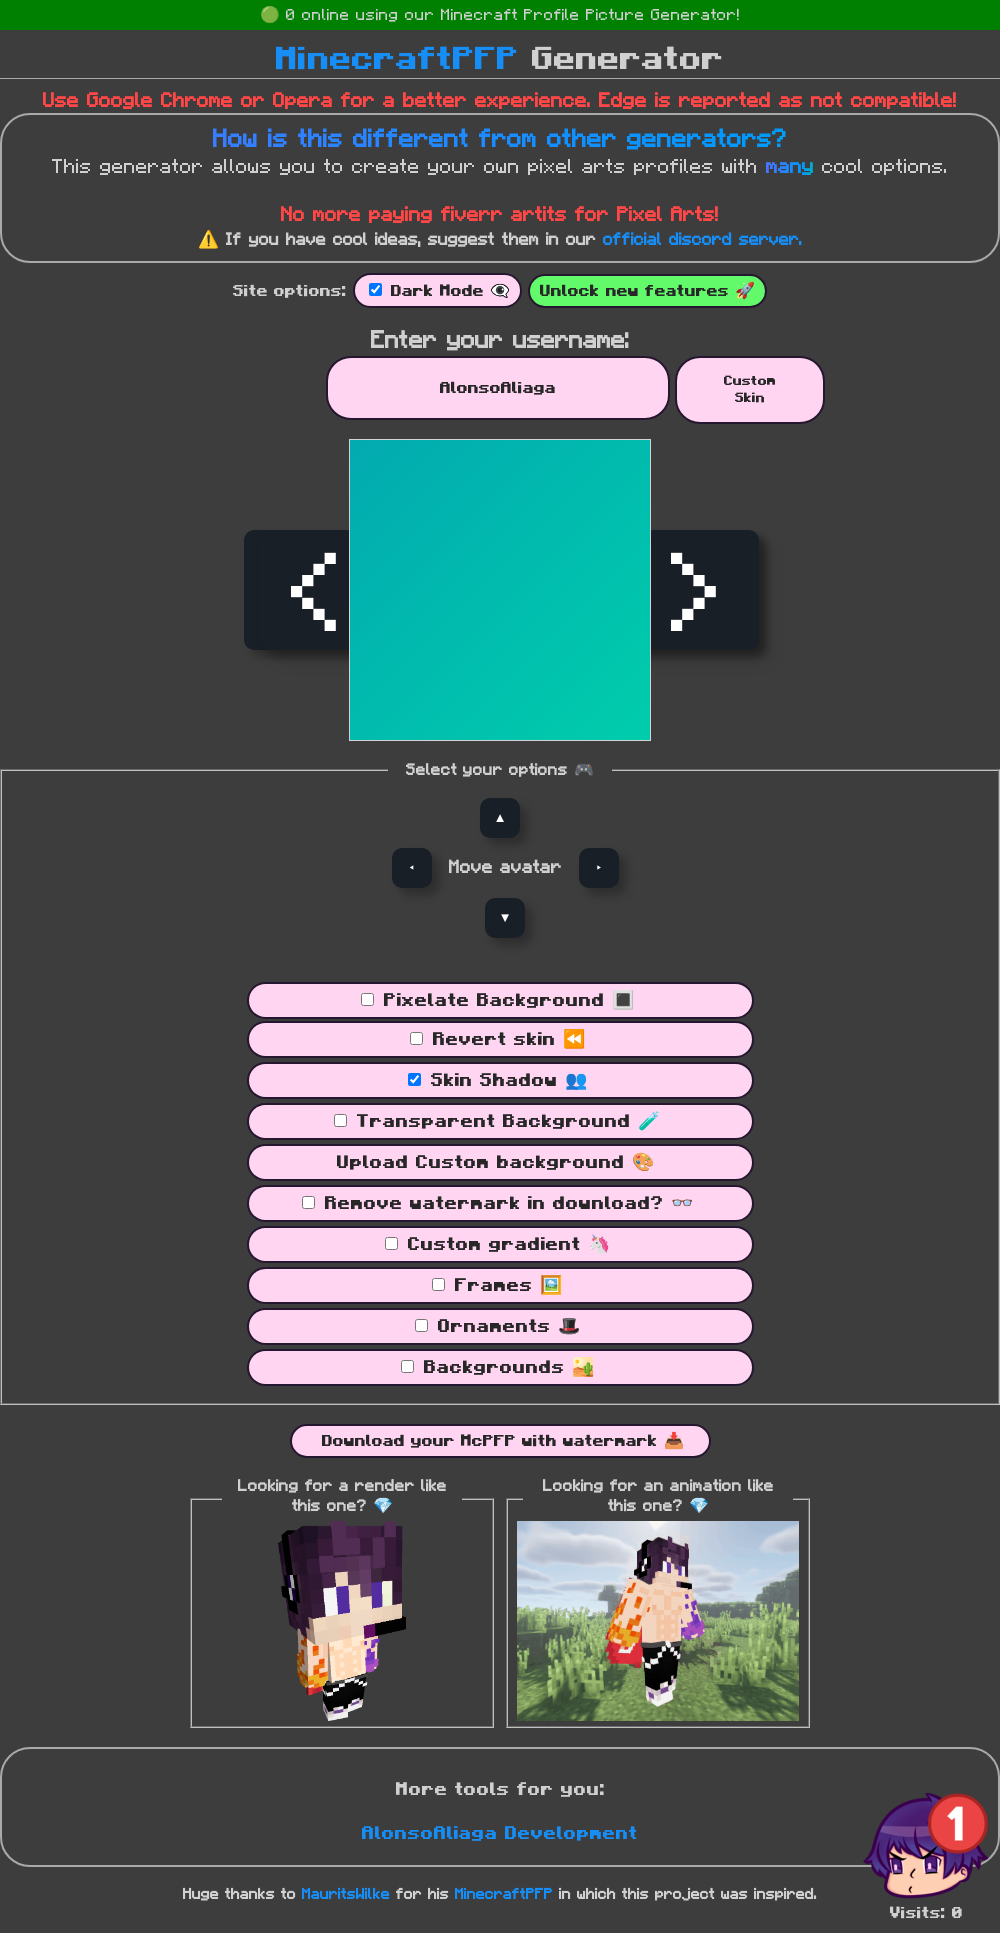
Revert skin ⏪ (509, 1040)
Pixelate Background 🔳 (509, 1001)
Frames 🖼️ (508, 1286)
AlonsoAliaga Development (500, 1834)
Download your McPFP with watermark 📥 (503, 1441)
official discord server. (702, 239)
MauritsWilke (346, 1894)
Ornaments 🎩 (509, 1327)
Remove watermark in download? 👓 (509, 1204)
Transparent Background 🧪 (508, 1122)
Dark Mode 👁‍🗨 (450, 291)
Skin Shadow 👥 (509, 1081)
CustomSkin (750, 389)
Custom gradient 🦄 (509, 1245)
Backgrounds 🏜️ (509, 1368)
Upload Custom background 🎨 (495, 1163)
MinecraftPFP (397, 59)
